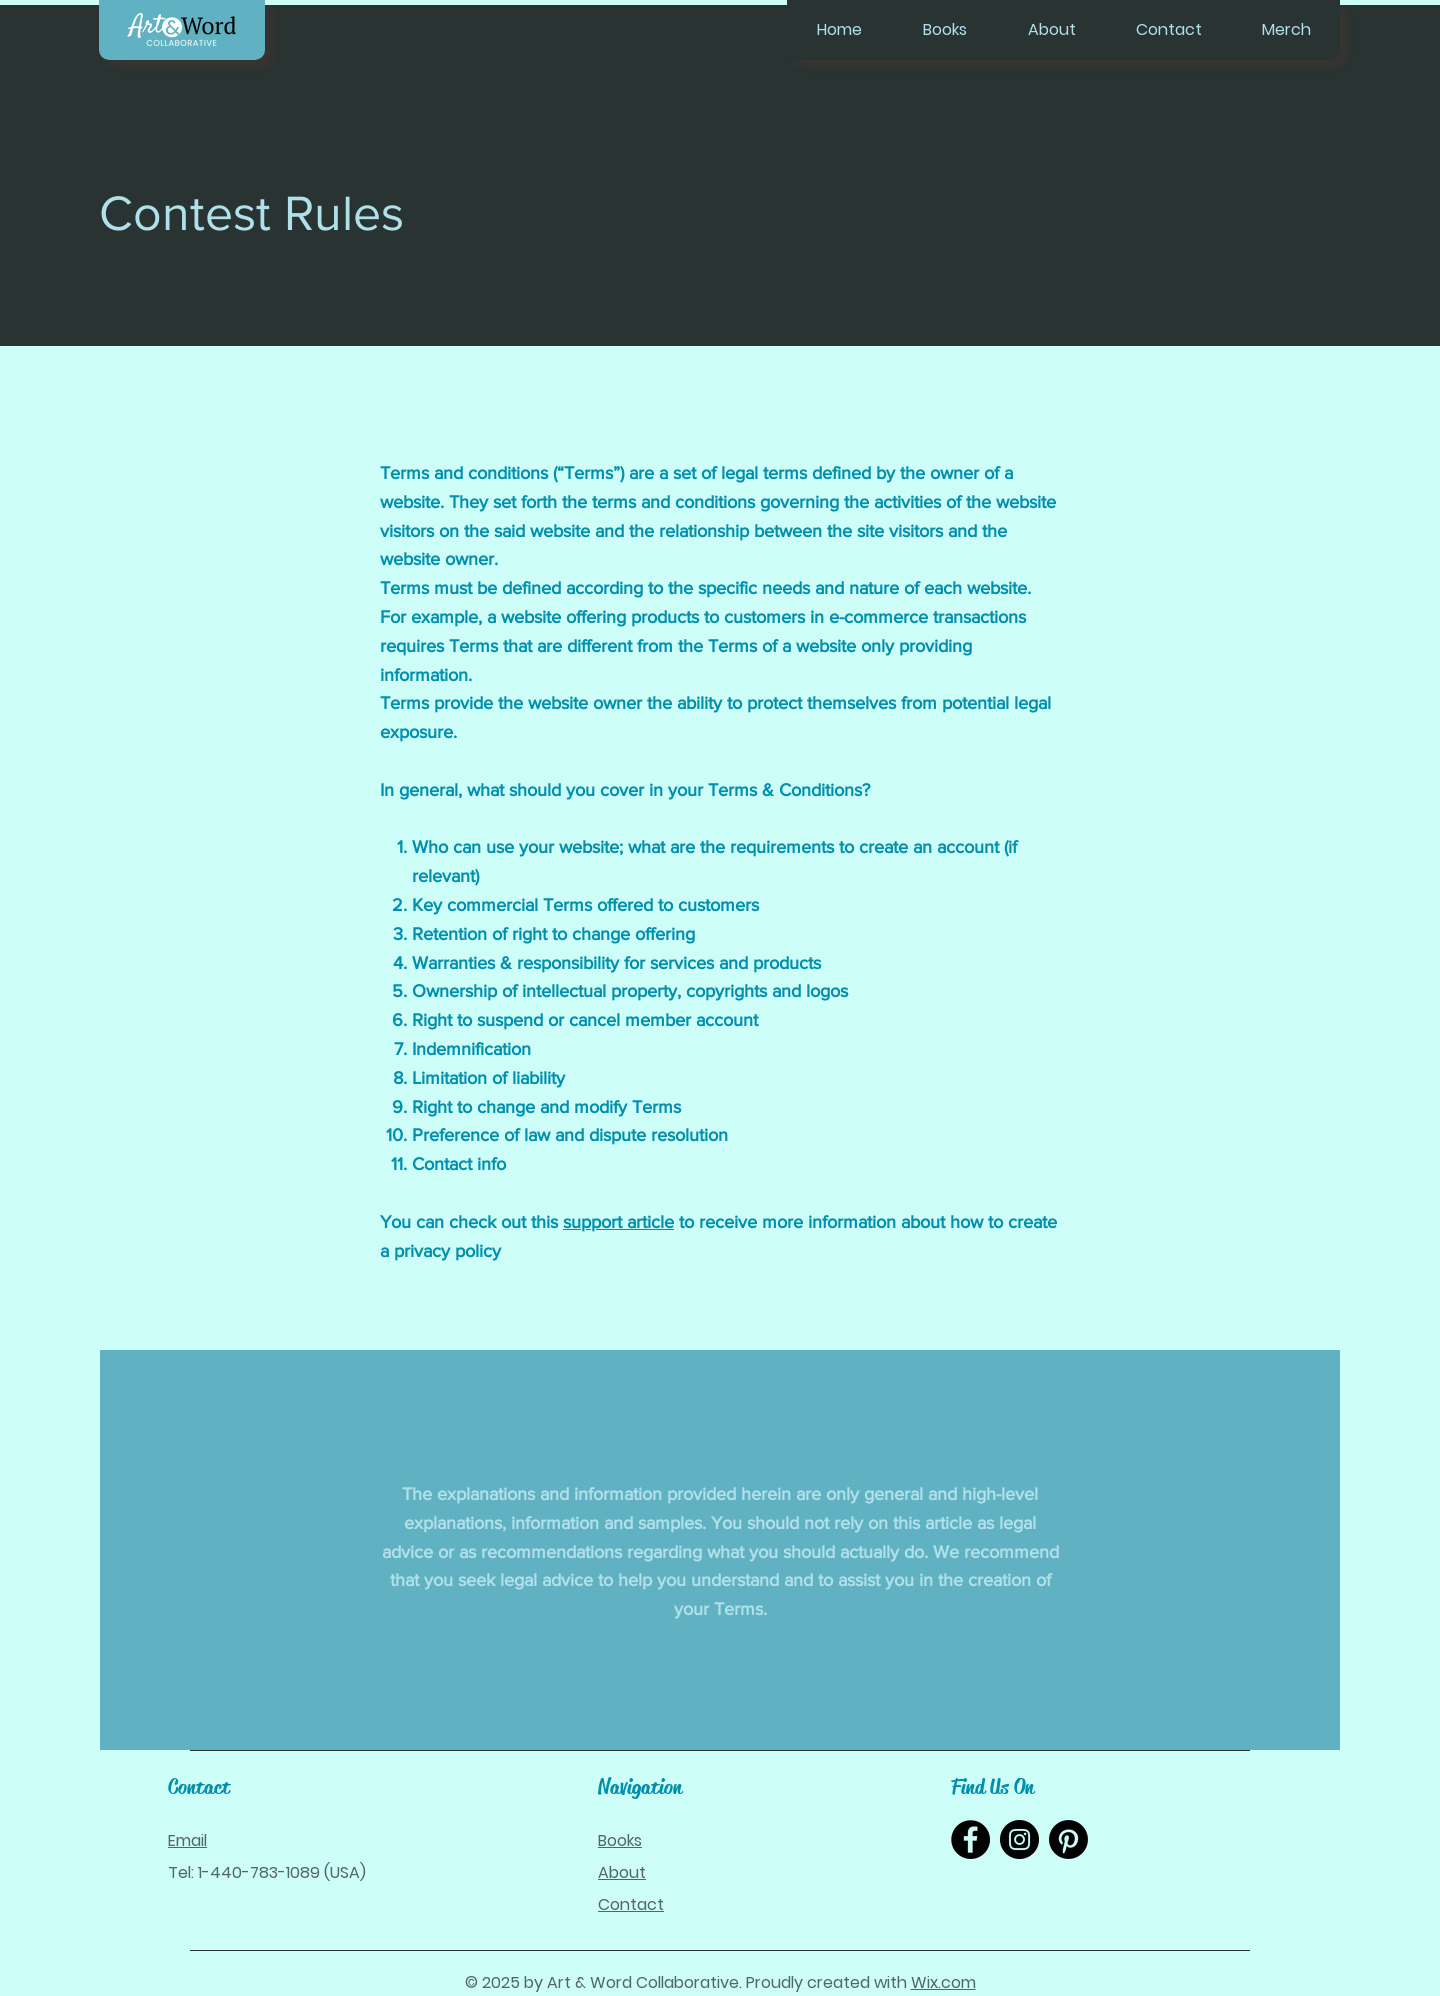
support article (618, 1222)
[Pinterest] (1068, 1839)
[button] (944, 30)
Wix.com (943, 1982)
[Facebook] (970, 1839)
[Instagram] (1019, 1839)
